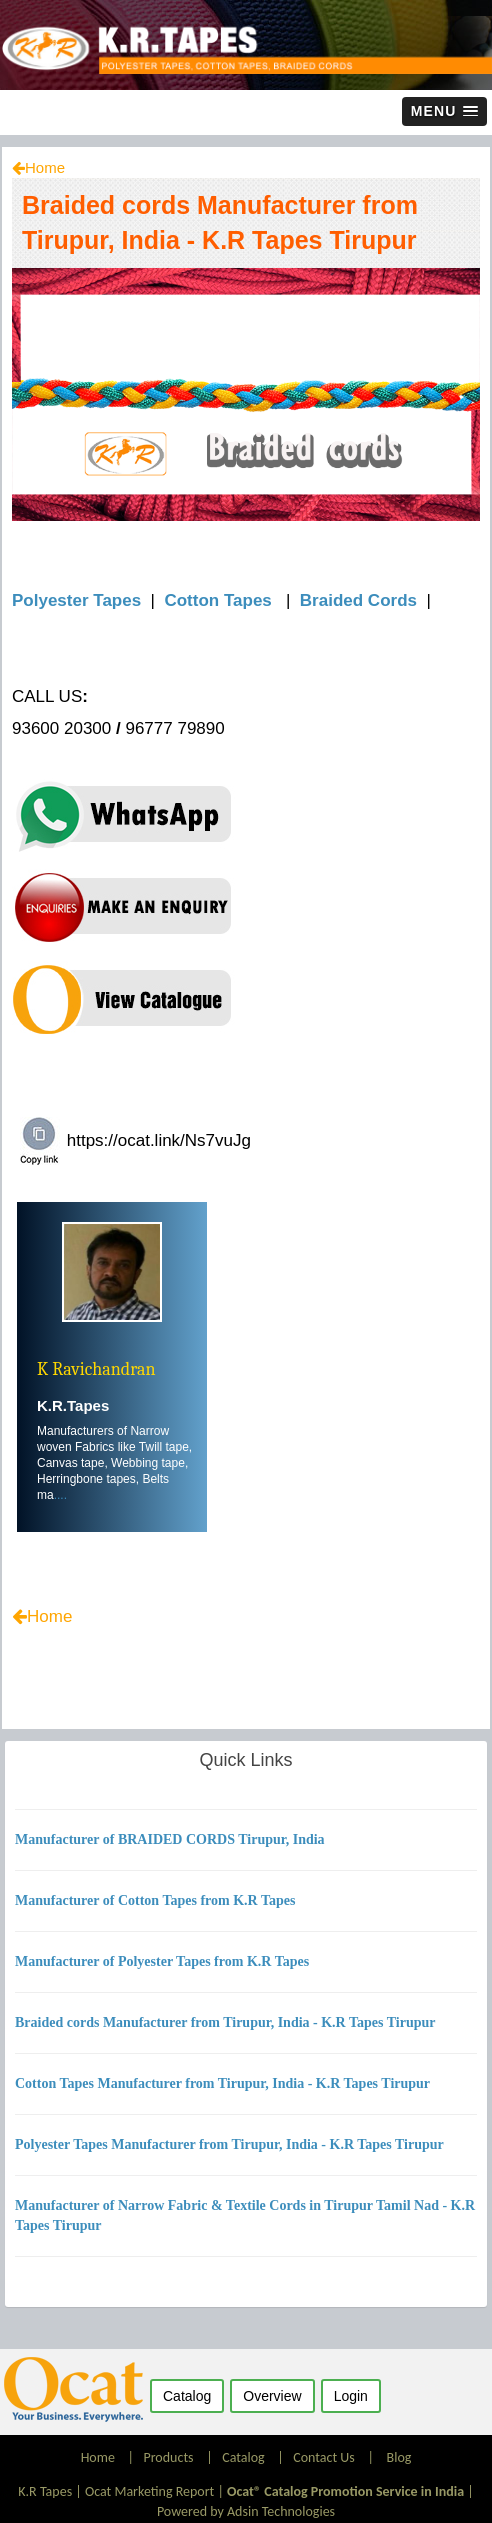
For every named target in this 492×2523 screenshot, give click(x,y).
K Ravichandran (96, 1369)
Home (45, 167)
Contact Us (324, 2457)
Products (168, 2457)
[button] (444, 111)
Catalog (243, 2457)
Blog (399, 2457)
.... (60, 1495)
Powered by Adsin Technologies (246, 2511)
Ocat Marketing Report (149, 2491)
